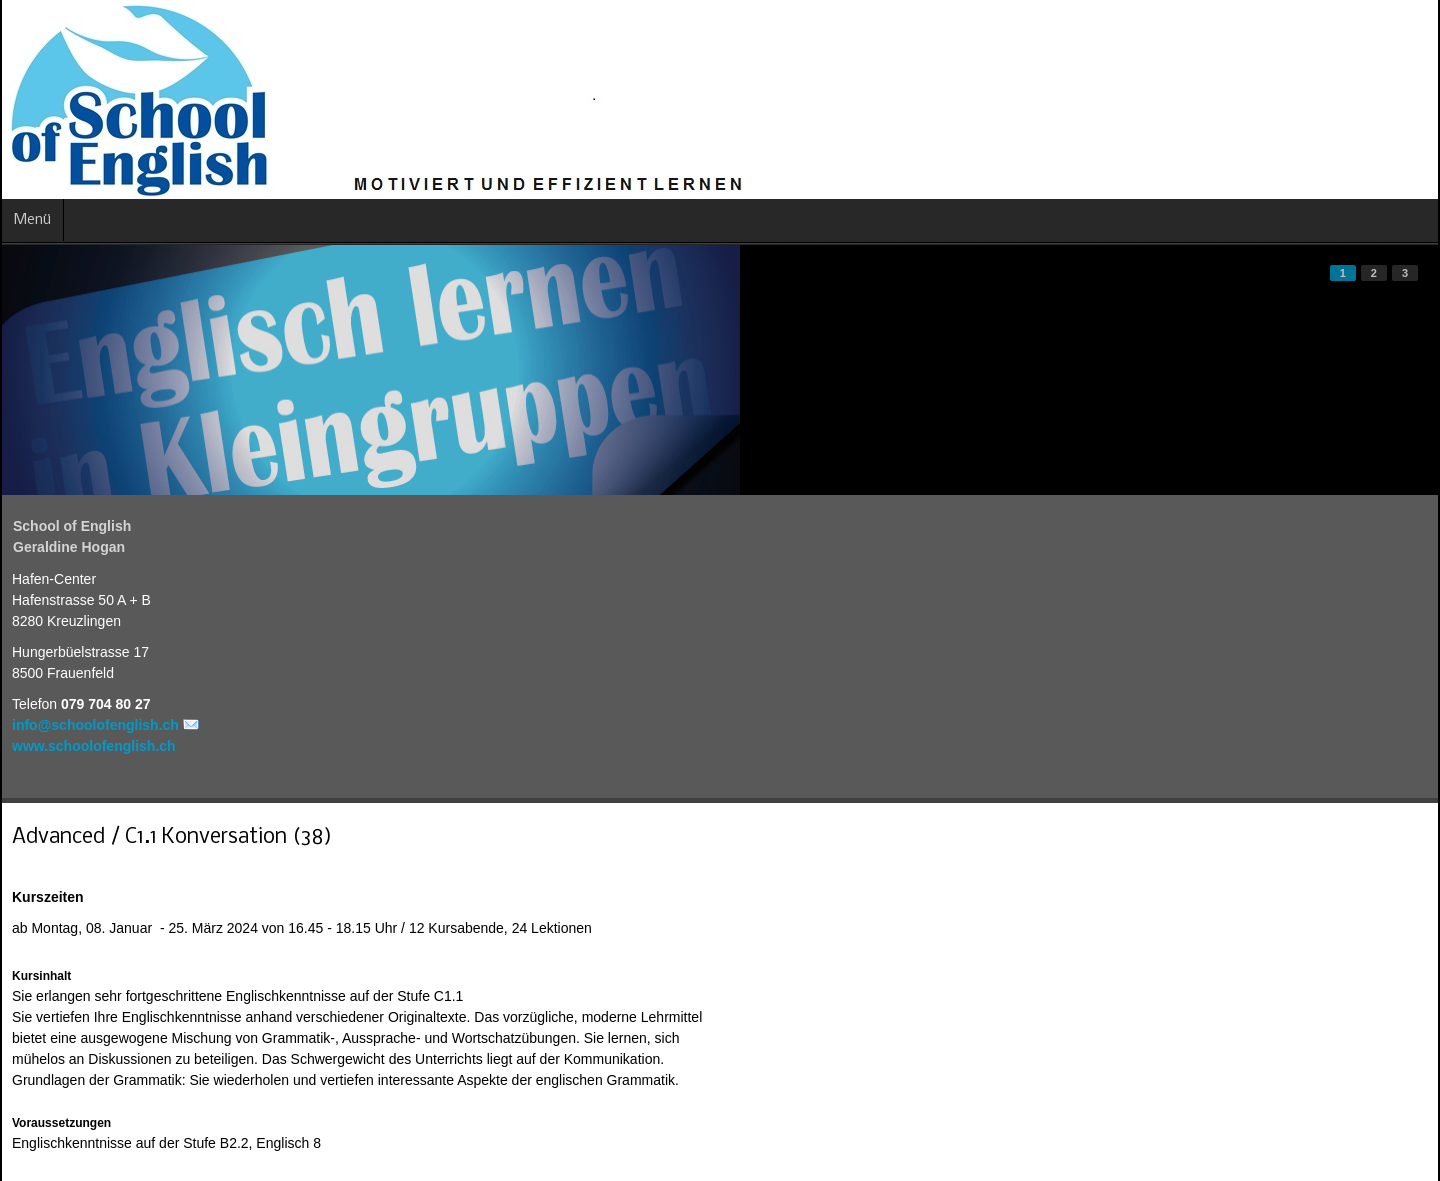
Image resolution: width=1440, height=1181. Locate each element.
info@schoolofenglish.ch (95, 725)
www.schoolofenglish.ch (94, 746)
